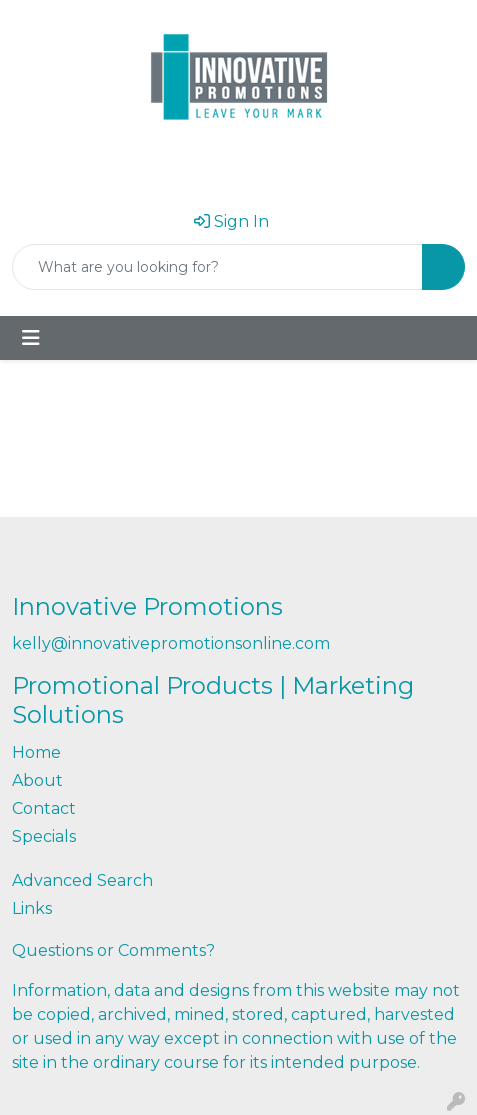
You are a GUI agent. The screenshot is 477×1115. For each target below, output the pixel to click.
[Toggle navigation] (31, 338)
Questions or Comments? (113, 950)
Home (36, 752)
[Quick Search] (217, 267)
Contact (44, 808)
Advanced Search (82, 880)
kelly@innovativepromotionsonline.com (171, 643)
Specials (44, 836)
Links (32, 908)
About (37, 780)
